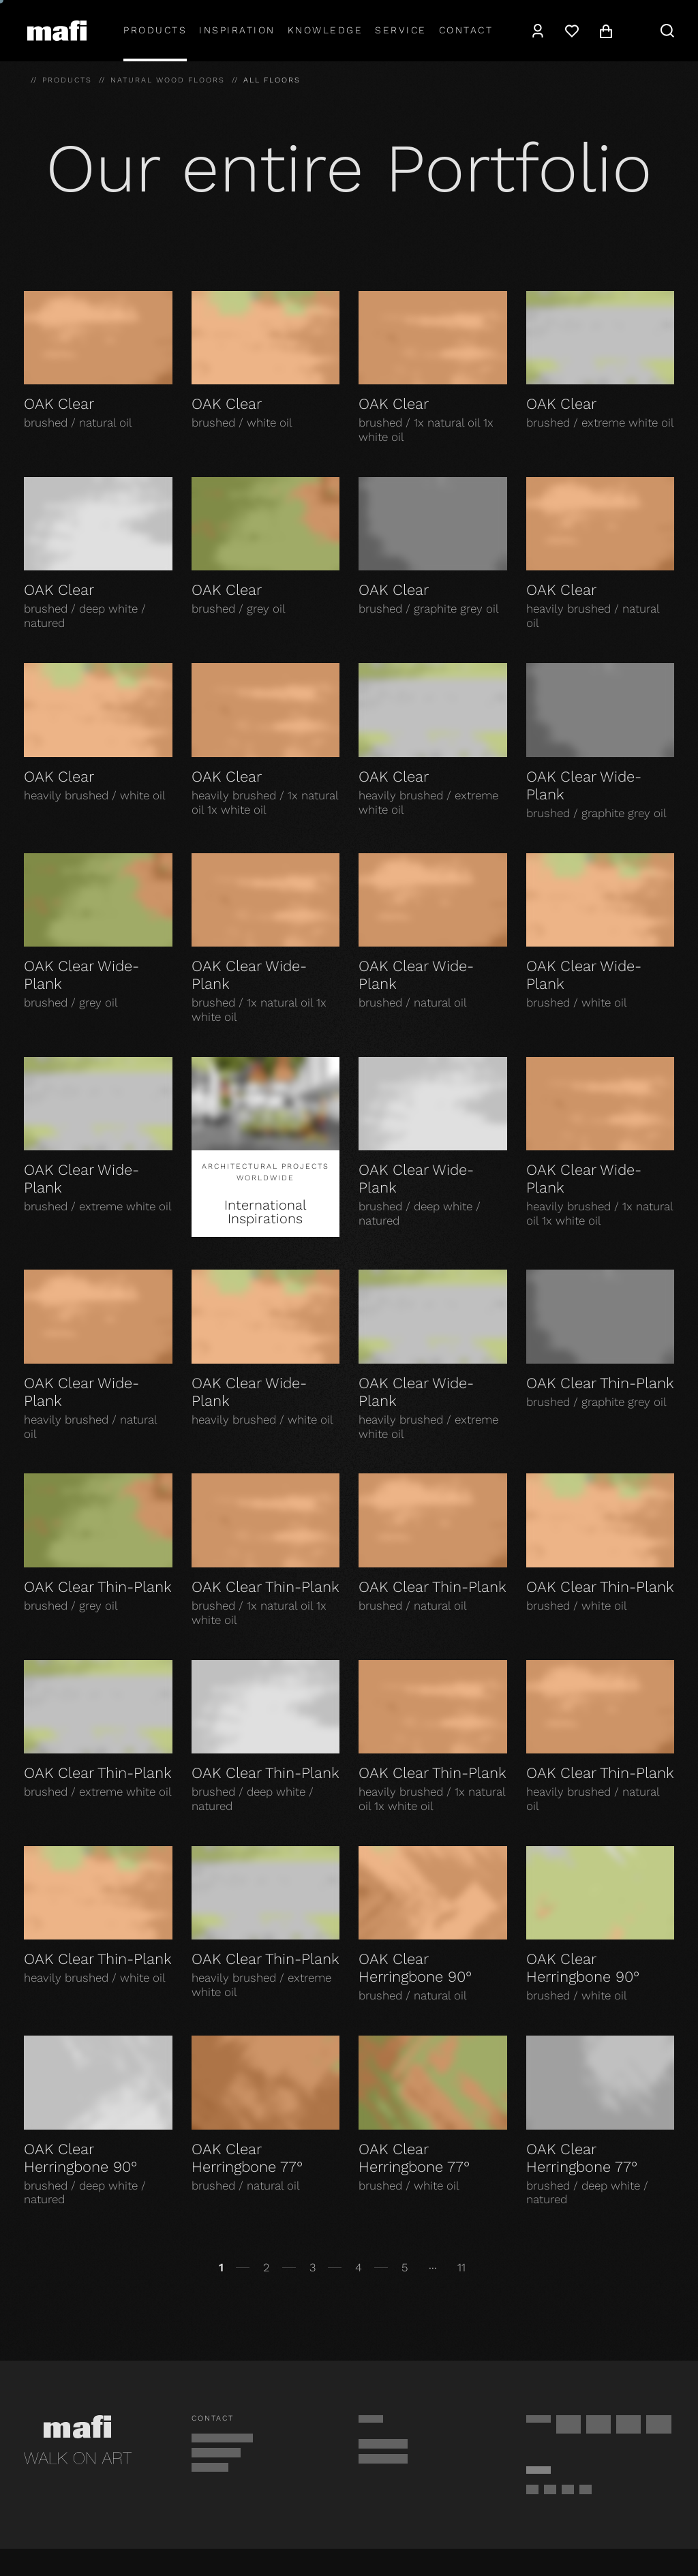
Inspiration (237, 30)
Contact (466, 30)
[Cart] (606, 30)
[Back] (29, 2268)
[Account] (538, 30)
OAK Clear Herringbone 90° (415, 1967)
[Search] (667, 30)
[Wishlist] (572, 30)
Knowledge (325, 30)
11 (461, 2267)
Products (155, 30)
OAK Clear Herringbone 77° (247, 2158)
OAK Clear (59, 403)
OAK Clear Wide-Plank (583, 785)
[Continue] (669, 2268)
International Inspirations (265, 1212)
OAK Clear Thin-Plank (600, 1383)
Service (401, 30)
